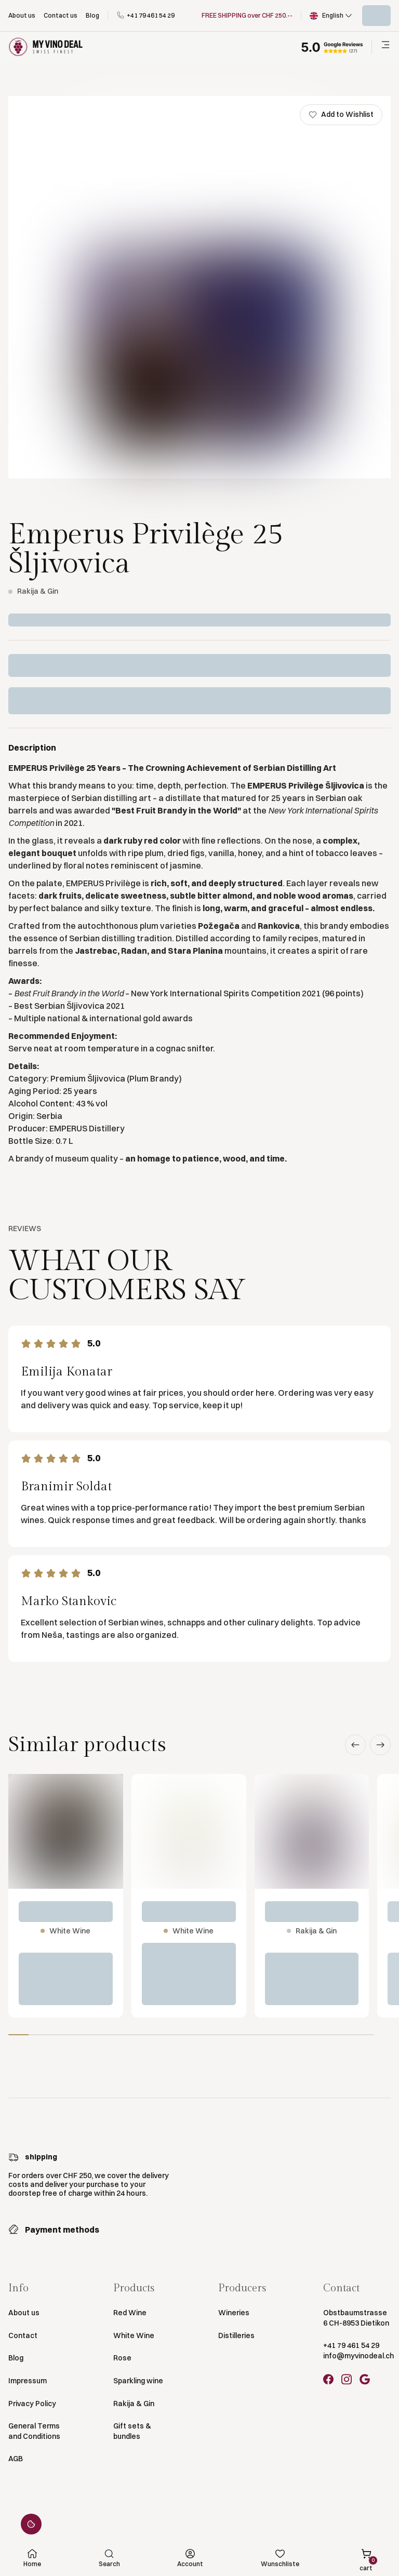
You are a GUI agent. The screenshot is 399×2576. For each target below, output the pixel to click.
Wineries (233, 2312)
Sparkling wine (138, 2380)
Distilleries (236, 2335)
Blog (15, 2358)
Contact (22, 2335)
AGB (15, 2458)
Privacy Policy (32, 2403)
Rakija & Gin (133, 2403)
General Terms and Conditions (34, 2431)
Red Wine (130, 2312)
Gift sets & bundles (132, 2431)
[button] (332, 15)
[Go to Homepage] (46, 47)
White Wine (133, 2335)
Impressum (27, 2380)
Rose (122, 2358)
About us (23, 2312)
